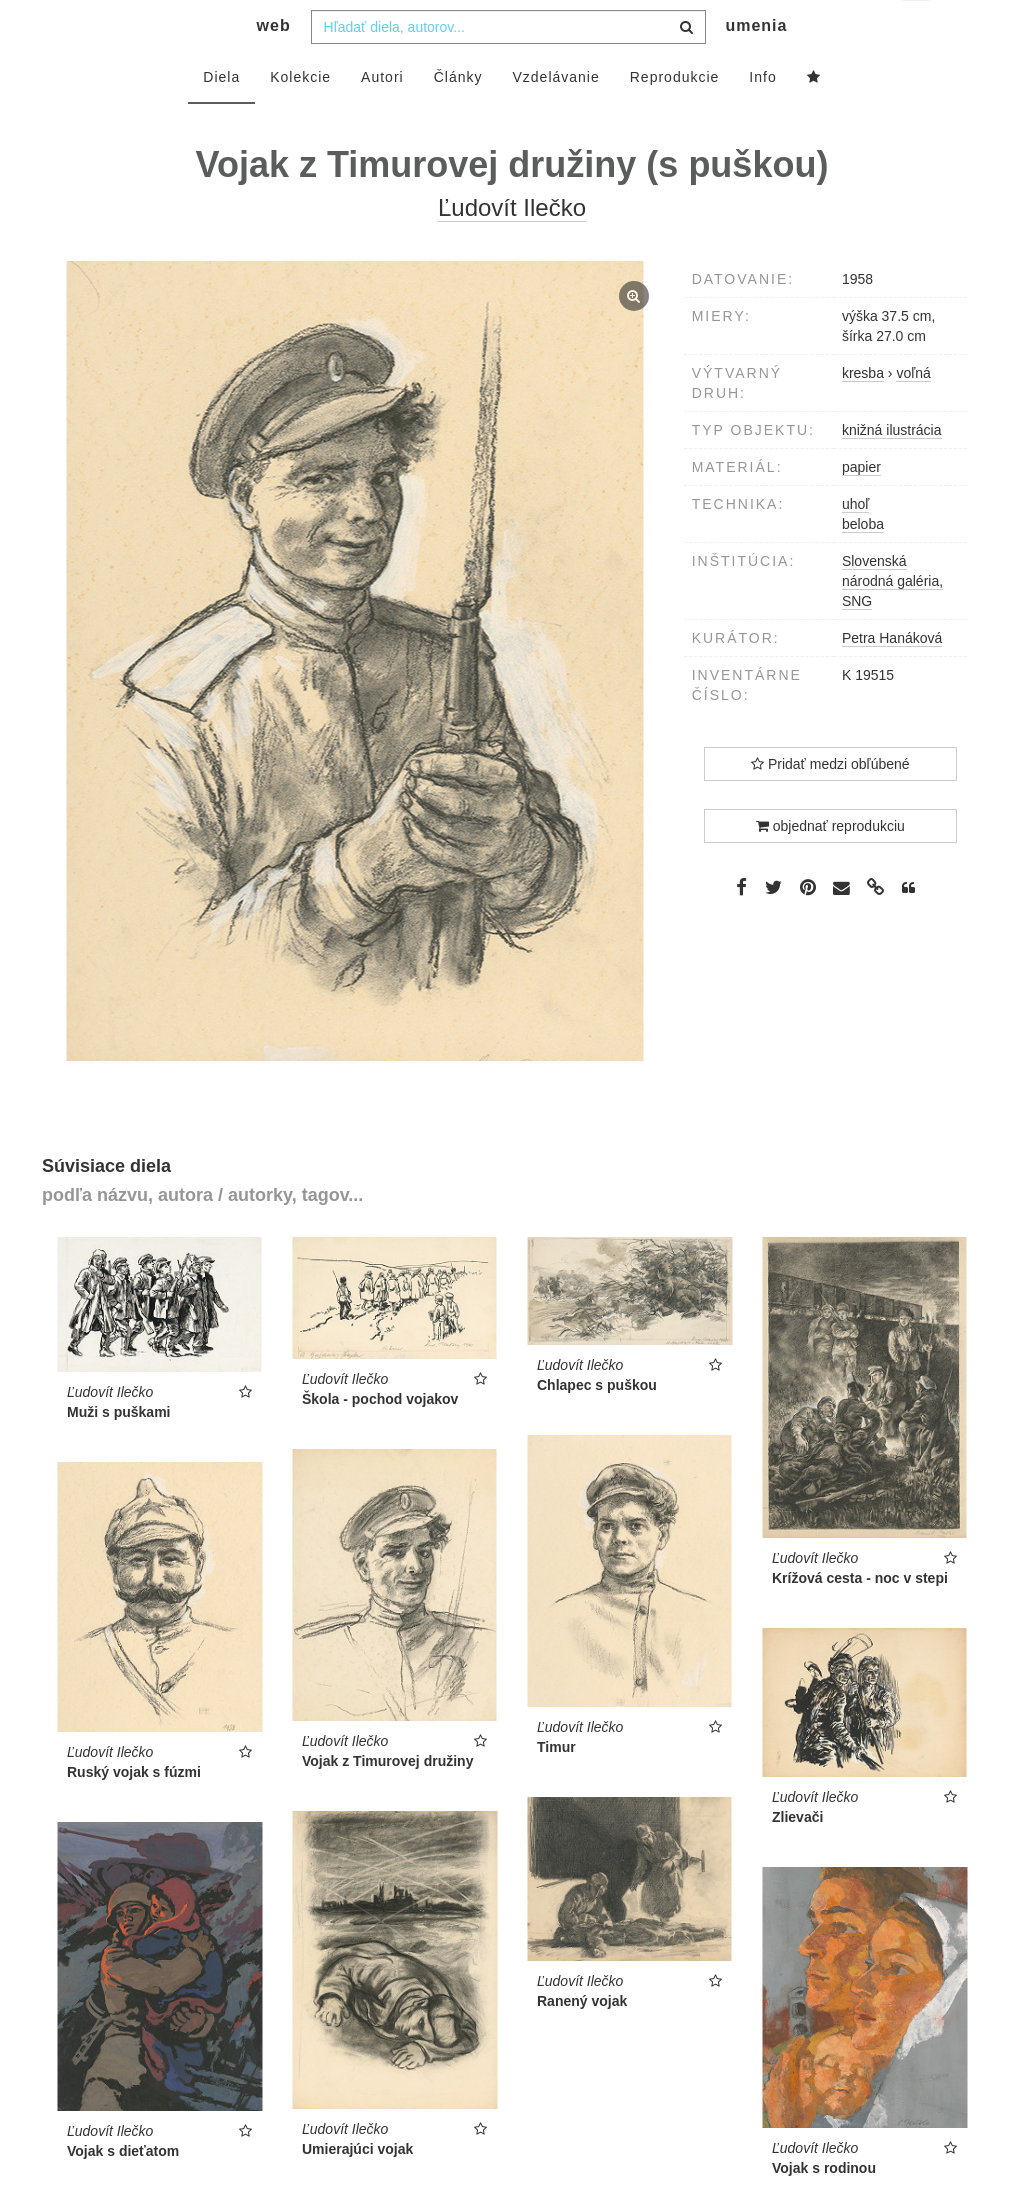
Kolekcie (300, 117)
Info (762, 117)
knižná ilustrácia (892, 470)
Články (458, 117)
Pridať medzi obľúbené (830, 804)
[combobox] (508, 67)
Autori (382, 117)
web (274, 65)
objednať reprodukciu (830, 866)
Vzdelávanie (555, 117)
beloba (863, 564)
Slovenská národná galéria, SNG (892, 621)
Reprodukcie (675, 117)
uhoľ (855, 544)
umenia (756, 65)
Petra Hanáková (892, 678)
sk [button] (917, 30)
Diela (221, 117)
